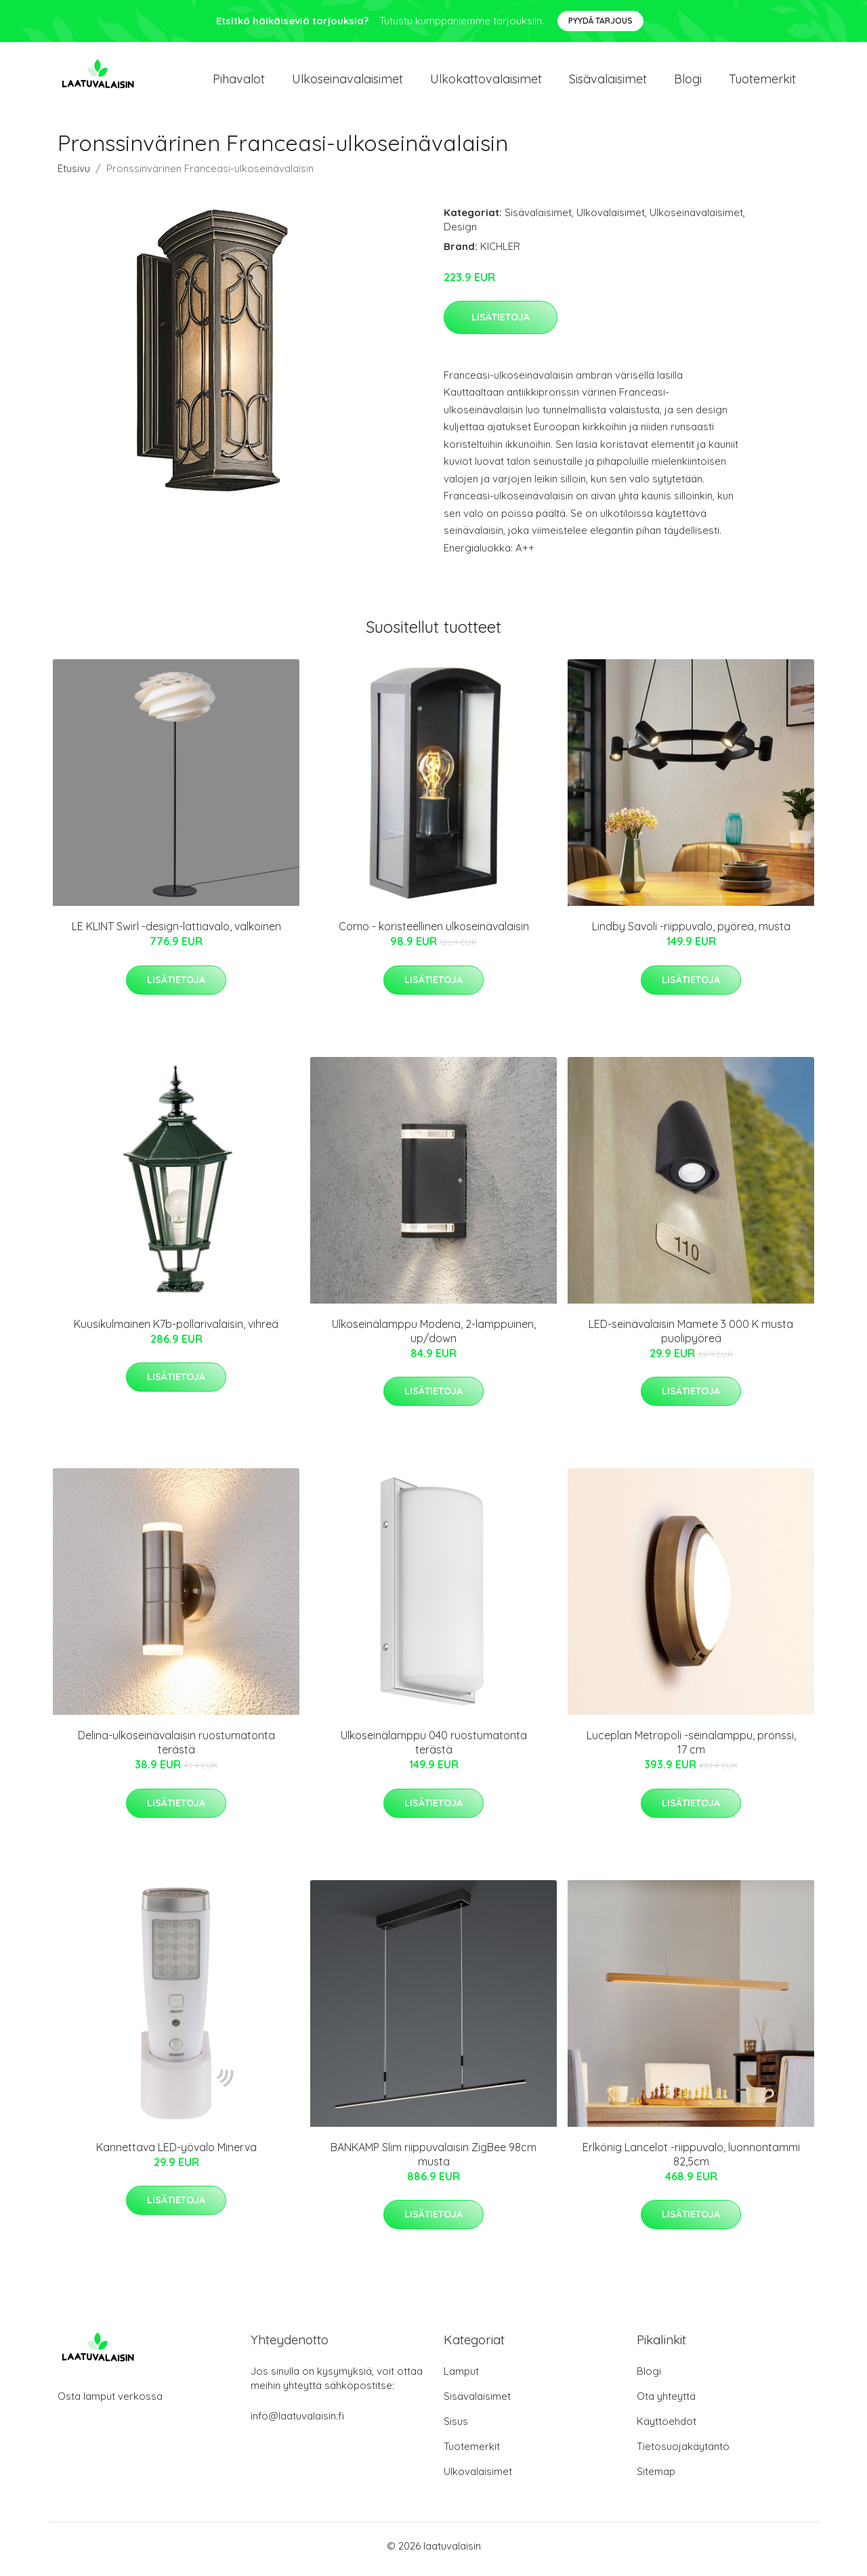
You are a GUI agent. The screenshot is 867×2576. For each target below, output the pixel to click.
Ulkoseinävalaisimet (696, 219)
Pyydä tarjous (600, 21)
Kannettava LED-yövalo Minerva (176, 2154)
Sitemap (656, 2478)
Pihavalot (239, 82)
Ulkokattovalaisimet (486, 82)
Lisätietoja (500, 324)
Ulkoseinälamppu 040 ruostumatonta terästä (434, 1750)
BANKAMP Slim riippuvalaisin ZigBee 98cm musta (433, 2161)
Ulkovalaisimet (610, 219)
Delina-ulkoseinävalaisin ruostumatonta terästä (176, 1750)
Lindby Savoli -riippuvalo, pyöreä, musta (691, 933)
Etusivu (74, 175)
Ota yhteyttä (666, 2402)
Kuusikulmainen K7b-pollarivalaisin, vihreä (176, 1330)
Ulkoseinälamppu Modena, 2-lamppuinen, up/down (434, 1338)
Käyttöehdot (666, 2428)
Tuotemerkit (762, 82)
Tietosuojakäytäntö (683, 2453)
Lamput (461, 2377)
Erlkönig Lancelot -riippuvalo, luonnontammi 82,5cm (691, 2161)
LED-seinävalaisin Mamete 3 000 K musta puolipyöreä (691, 1338)
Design (460, 233)
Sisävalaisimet (608, 82)
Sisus (456, 2428)
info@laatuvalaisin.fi (297, 2422)
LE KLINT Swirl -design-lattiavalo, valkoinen (176, 933)
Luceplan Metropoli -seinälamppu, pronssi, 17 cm (691, 1750)
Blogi (688, 82)
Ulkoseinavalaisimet (347, 82)
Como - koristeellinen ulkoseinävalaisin (434, 933)
